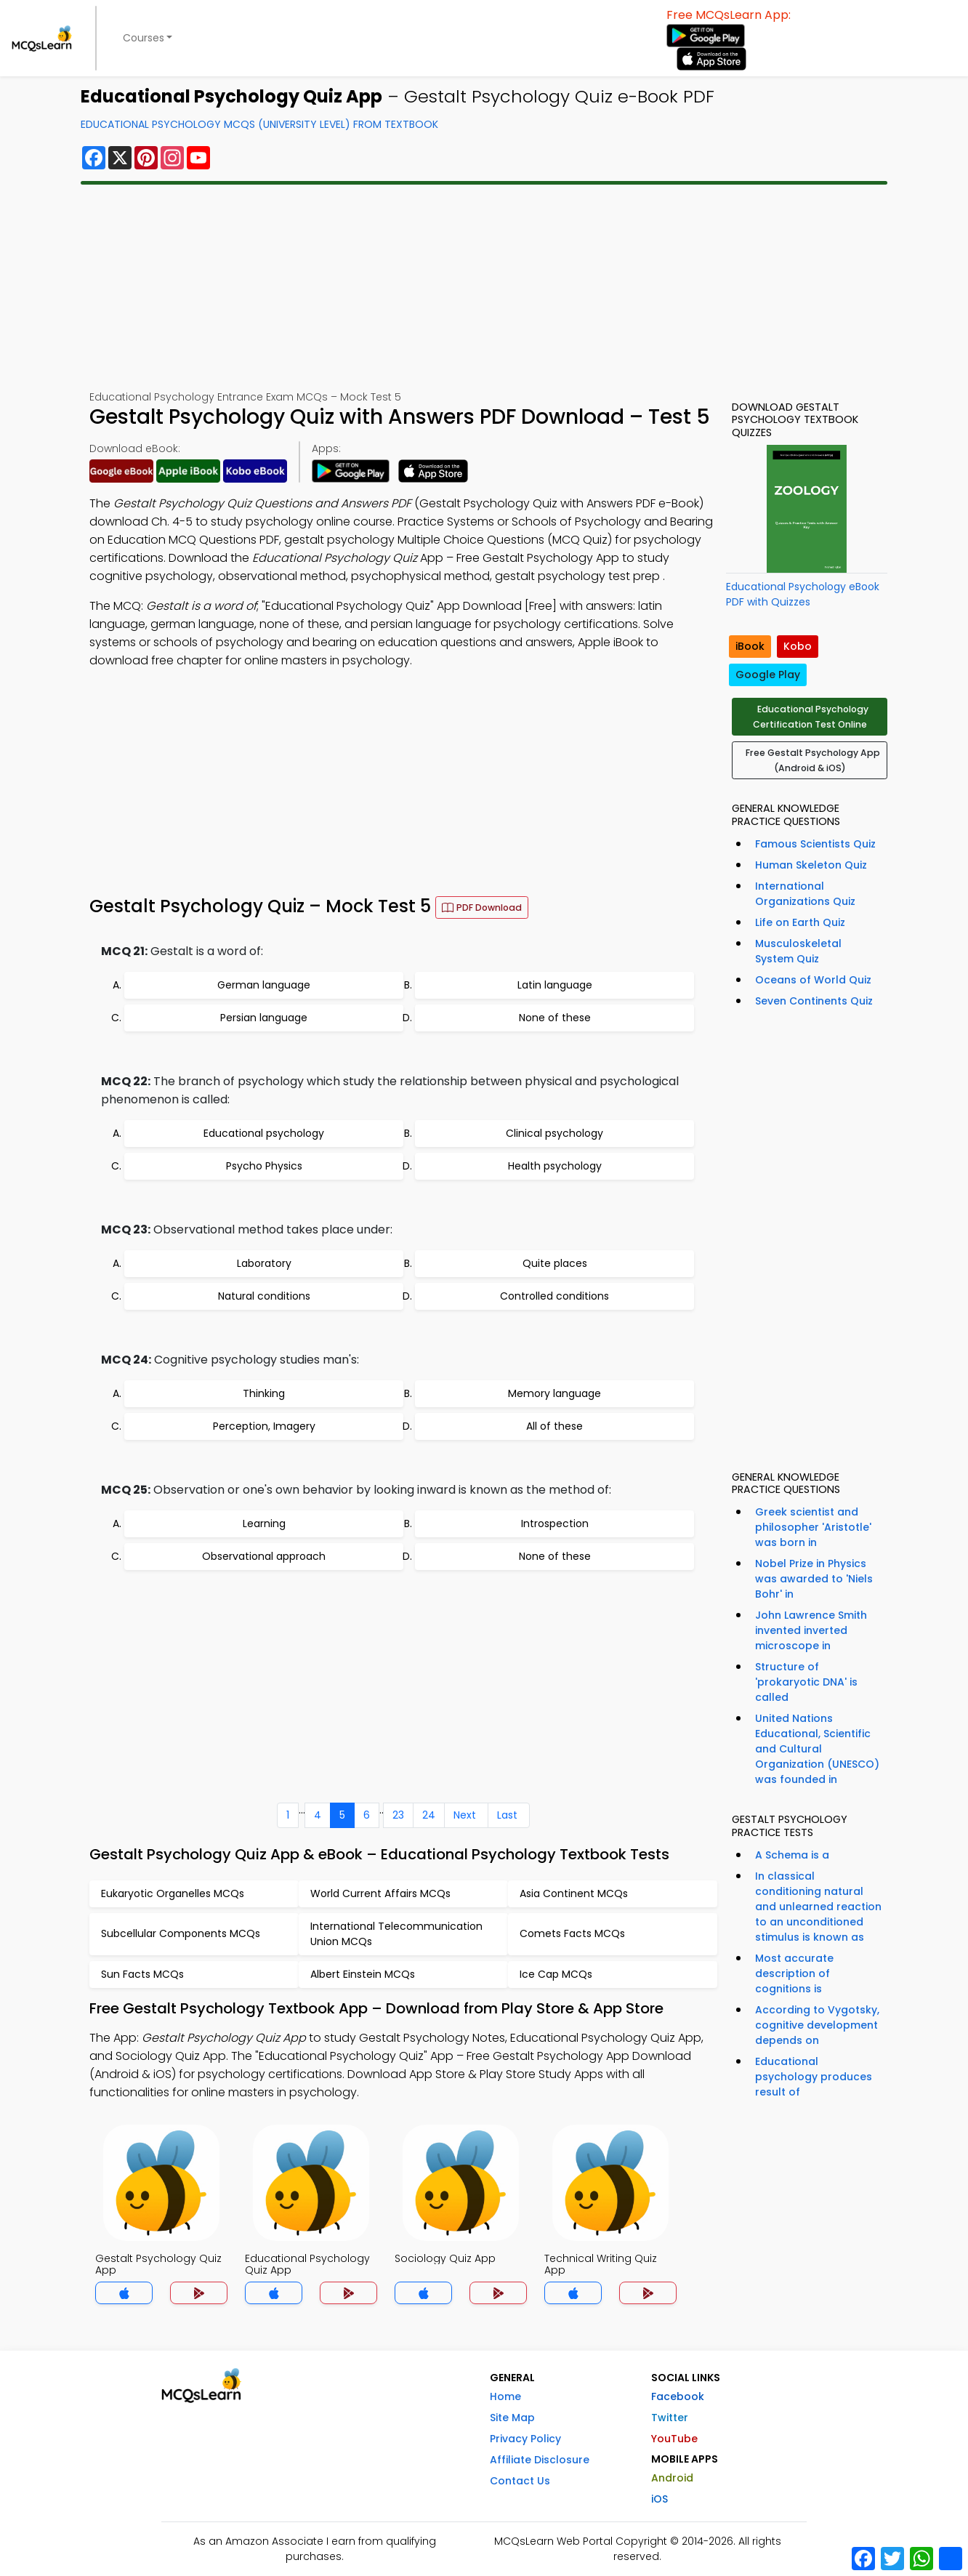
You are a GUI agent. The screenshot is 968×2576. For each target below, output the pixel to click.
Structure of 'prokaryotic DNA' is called (806, 1681)
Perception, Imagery (264, 1426)
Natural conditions (264, 1296)
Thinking (264, 1393)
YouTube (674, 2438)
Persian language (263, 1017)
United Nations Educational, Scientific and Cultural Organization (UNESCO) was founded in (817, 1749)
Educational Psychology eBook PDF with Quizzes (802, 594)
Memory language (554, 1393)
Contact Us (520, 2481)
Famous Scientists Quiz (815, 844)
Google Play (767, 674)
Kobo (797, 646)
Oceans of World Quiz (813, 980)
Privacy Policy (525, 2438)
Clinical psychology (554, 1133)
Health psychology (555, 1166)
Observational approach (264, 1556)
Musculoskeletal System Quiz (798, 951)
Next (464, 1815)
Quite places (555, 1263)
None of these (555, 1017)
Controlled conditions (554, 1296)
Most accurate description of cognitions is (794, 1973)
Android (672, 2478)
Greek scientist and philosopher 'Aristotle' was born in (813, 1527)
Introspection (555, 1523)
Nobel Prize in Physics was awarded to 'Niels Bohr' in (814, 1578)
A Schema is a (792, 1855)
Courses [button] (143, 38)
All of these (554, 1426)
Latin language (554, 985)
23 (398, 1815)
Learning (264, 1523)
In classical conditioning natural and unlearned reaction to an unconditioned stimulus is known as (818, 1906)
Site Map (512, 2417)
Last (507, 1815)
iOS (659, 2499)
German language (263, 985)
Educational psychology (263, 1133)
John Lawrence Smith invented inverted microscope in (811, 1630)
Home (505, 2396)
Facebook (677, 2396)
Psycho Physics (264, 1166)
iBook (750, 646)
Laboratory (264, 1263)
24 (428, 1815)
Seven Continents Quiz (814, 1001)
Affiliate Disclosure (539, 2459)
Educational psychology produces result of (813, 2076)
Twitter (669, 2417)
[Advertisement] (484, 287)
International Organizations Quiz (805, 894)
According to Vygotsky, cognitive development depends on (817, 2025)
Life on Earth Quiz (800, 922)
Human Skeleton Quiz (811, 865)
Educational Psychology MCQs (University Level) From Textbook (259, 124)
